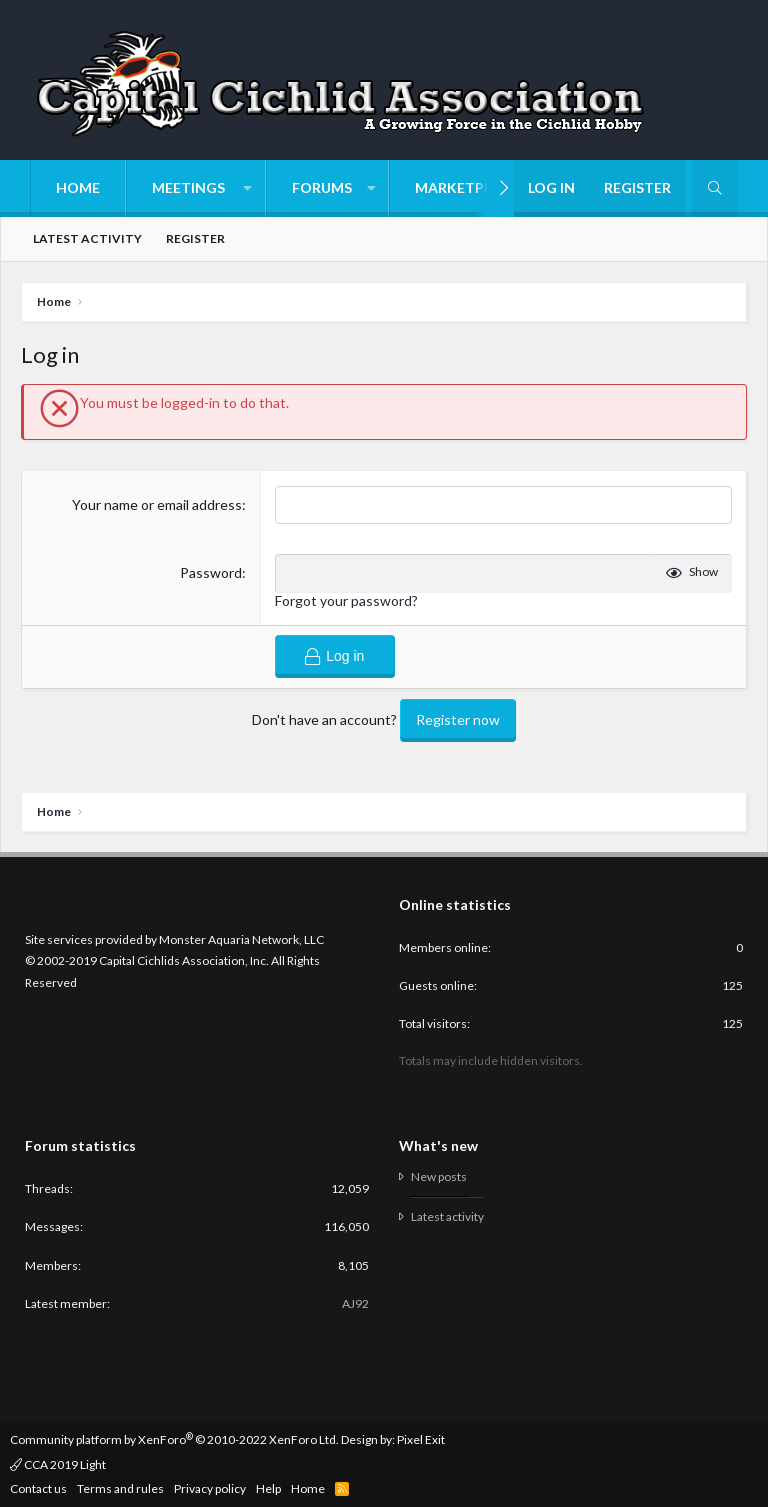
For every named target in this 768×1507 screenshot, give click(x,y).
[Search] (715, 188)
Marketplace (467, 187)
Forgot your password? (346, 600)
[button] (196, 188)
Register (195, 238)
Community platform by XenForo (174, 1439)
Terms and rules (120, 1488)
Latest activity (87, 238)
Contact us (38, 1488)
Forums (322, 187)
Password (211, 572)
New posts (439, 1177)
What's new (438, 1145)
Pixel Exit (421, 1439)
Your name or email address (157, 504)
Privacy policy (210, 1488)
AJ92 (355, 1303)
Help (268, 1488)
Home (78, 187)
